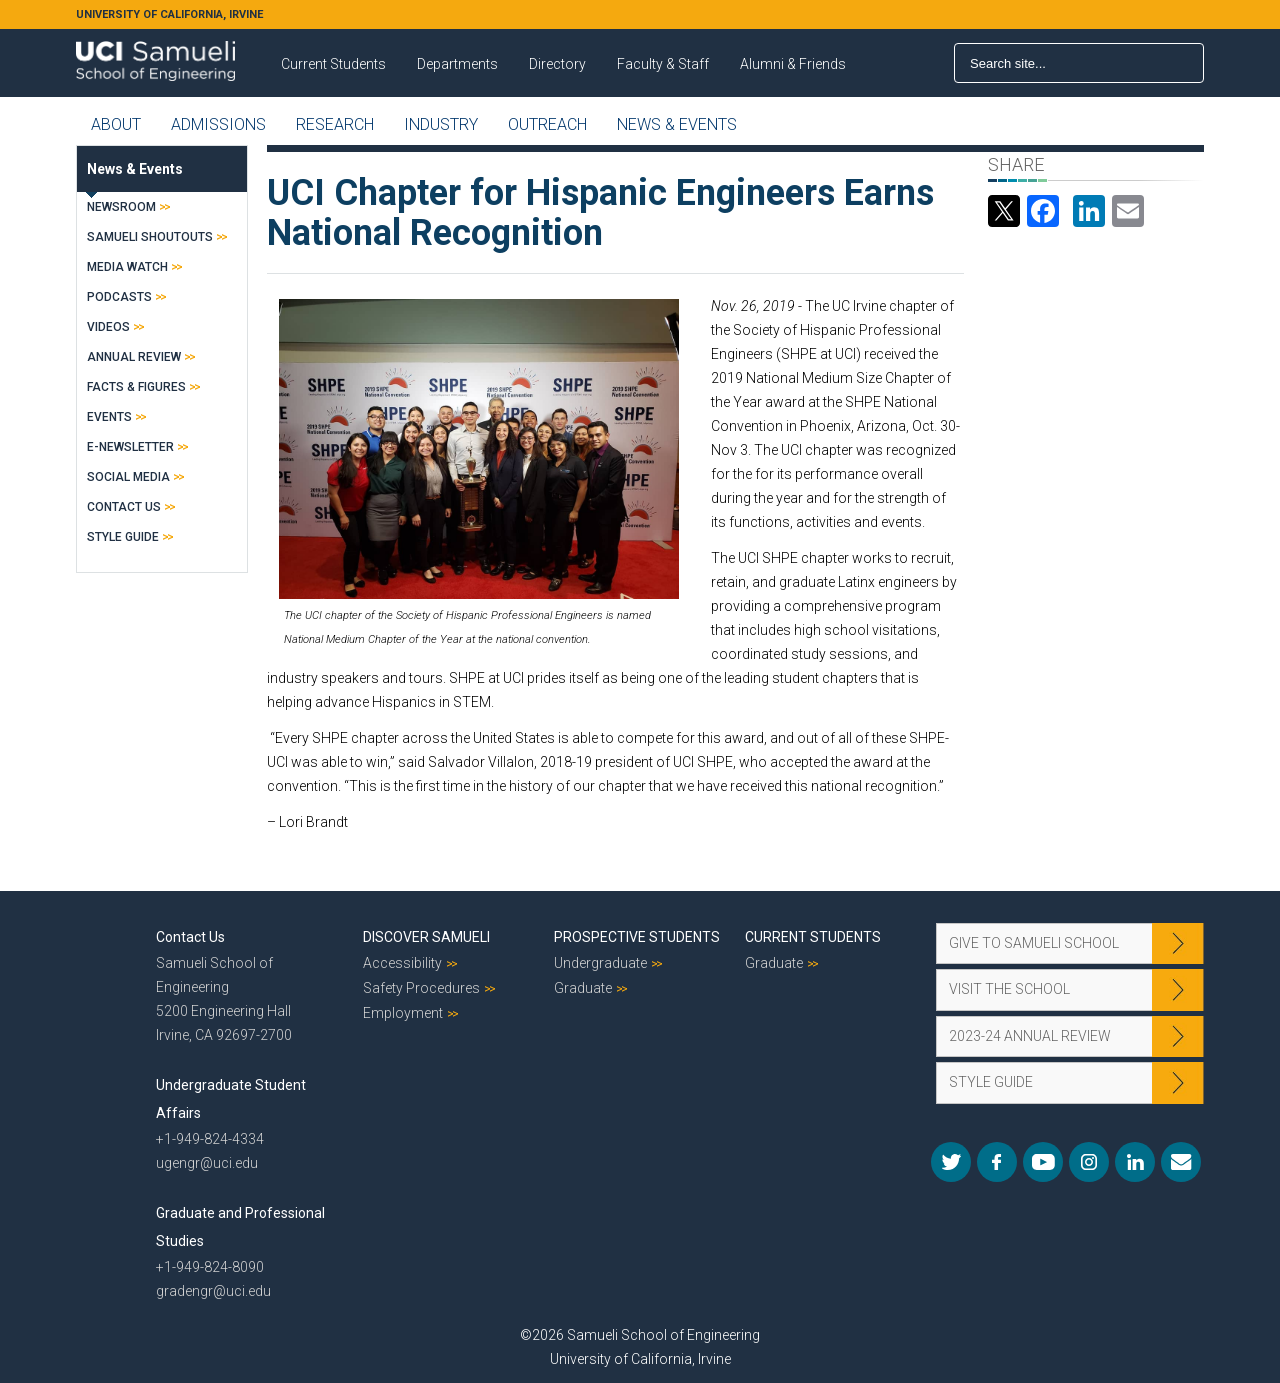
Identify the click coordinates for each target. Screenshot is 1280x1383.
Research (335, 124)
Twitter (951, 1162)
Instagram (1089, 1162)
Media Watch (127, 267)
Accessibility (402, 963)
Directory (557, 64)
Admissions (218, 124)
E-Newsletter (130, 447)
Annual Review (134, 357)
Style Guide (123, 537)
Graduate (583, 988)
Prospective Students (637, 937)
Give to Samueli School (1034, 943)
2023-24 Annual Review (1030, 1036)
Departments (457, 64)
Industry (441, 124)
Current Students (333, 64)
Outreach (547, 124)
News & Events (677, 124)
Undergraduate (600, 963)
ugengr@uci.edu (207, 1163)
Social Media (128, 477)
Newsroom (121, 207)
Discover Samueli (426, 937)
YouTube (1043, 1162)
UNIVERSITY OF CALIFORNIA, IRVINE (169, 14)
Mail (1181, 1162)
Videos (108, 327)
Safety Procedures (421, 988)
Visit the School (1009, 989)
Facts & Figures (136, 387)
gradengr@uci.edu (213, 1291)
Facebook (997, 1162)
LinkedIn (1135, 1162)
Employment (403, 1013)
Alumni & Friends (793, 64)
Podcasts (119, 297)
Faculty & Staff (663, 64)
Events (109, 417)
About (116, 124)
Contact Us (124, 507)
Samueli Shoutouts (150, 237)
